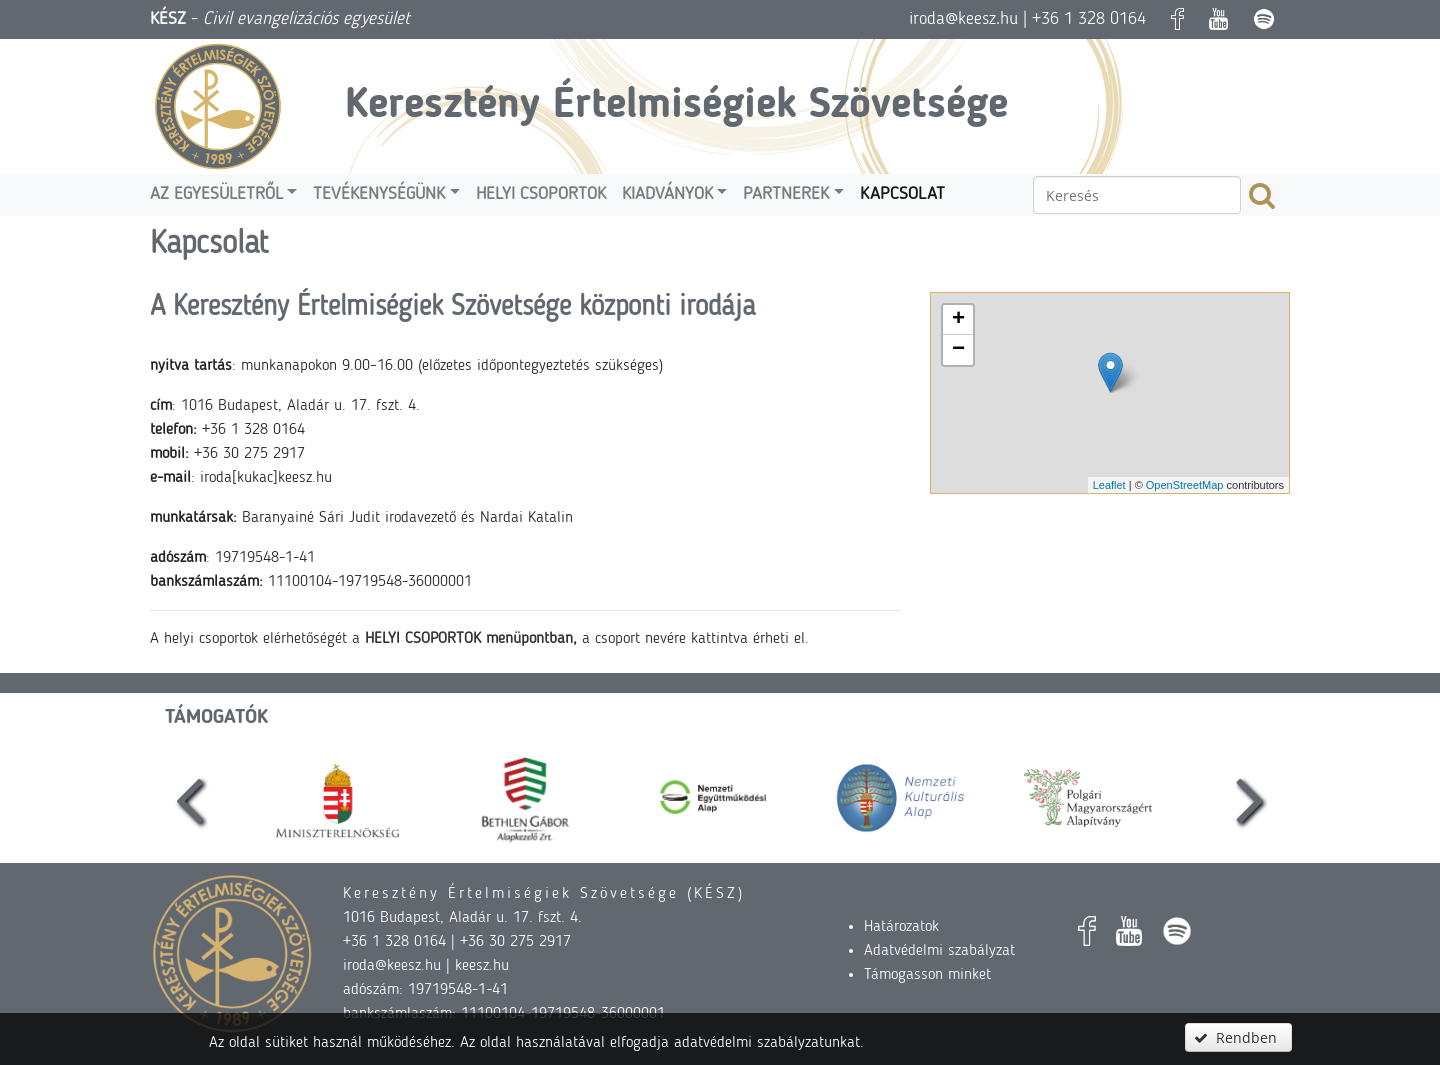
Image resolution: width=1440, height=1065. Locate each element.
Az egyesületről (216, 194)
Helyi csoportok (541, 194)
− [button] (958, 350)
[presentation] (190, 798)
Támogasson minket (927, 975)
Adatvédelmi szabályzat (939, 951)
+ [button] (958, 320)
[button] (1238, 1037)
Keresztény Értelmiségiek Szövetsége (676, 106)
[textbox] (1137, 195)
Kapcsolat (902, 194)
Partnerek (786, 194)
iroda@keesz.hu (963, 19)
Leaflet (1109, 485)
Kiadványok (667, 194)
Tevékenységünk (379, 194)
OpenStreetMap (1185, 485)
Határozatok (901, 927)
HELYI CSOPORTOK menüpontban (469, 639)
